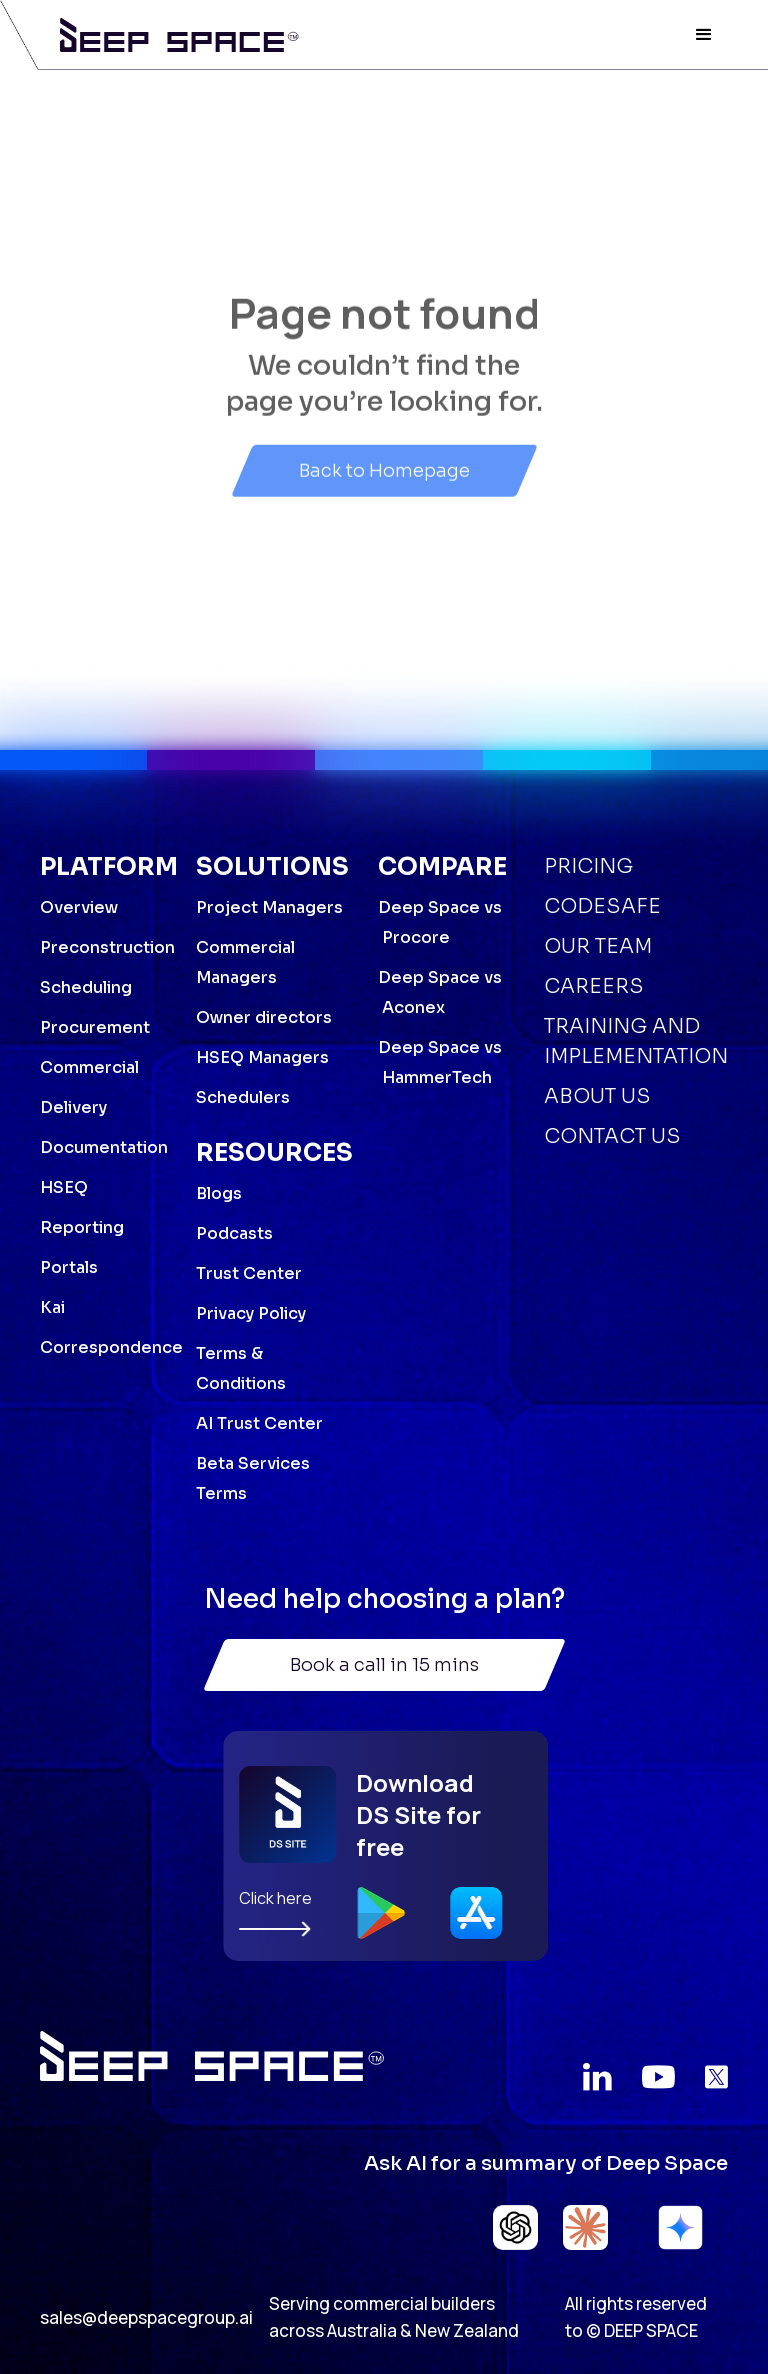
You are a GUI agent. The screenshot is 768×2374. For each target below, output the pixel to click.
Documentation (104, 1147)
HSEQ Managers (262, 1057)
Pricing (588, 866)
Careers (594, 986)
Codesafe (602, 906)
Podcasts (234, 1233)
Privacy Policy (251, 1313)
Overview (79, 907)
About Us (597, 1096)
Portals (69, 1267)
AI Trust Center (259, 1423)
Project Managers (269, 907)
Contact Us (612, 1136)
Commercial (89, 1067)
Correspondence (111, 1347)
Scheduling (86, 987)
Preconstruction (107, 947)
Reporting (82, 1227)
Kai (52, 1307)
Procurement (95, 1027)
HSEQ (64, 1187)
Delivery (73, 1107)
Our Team (598, 946)
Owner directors (264, 1017)
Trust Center (249, 1273)
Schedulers (243, 1097)
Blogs (219, 1193)
